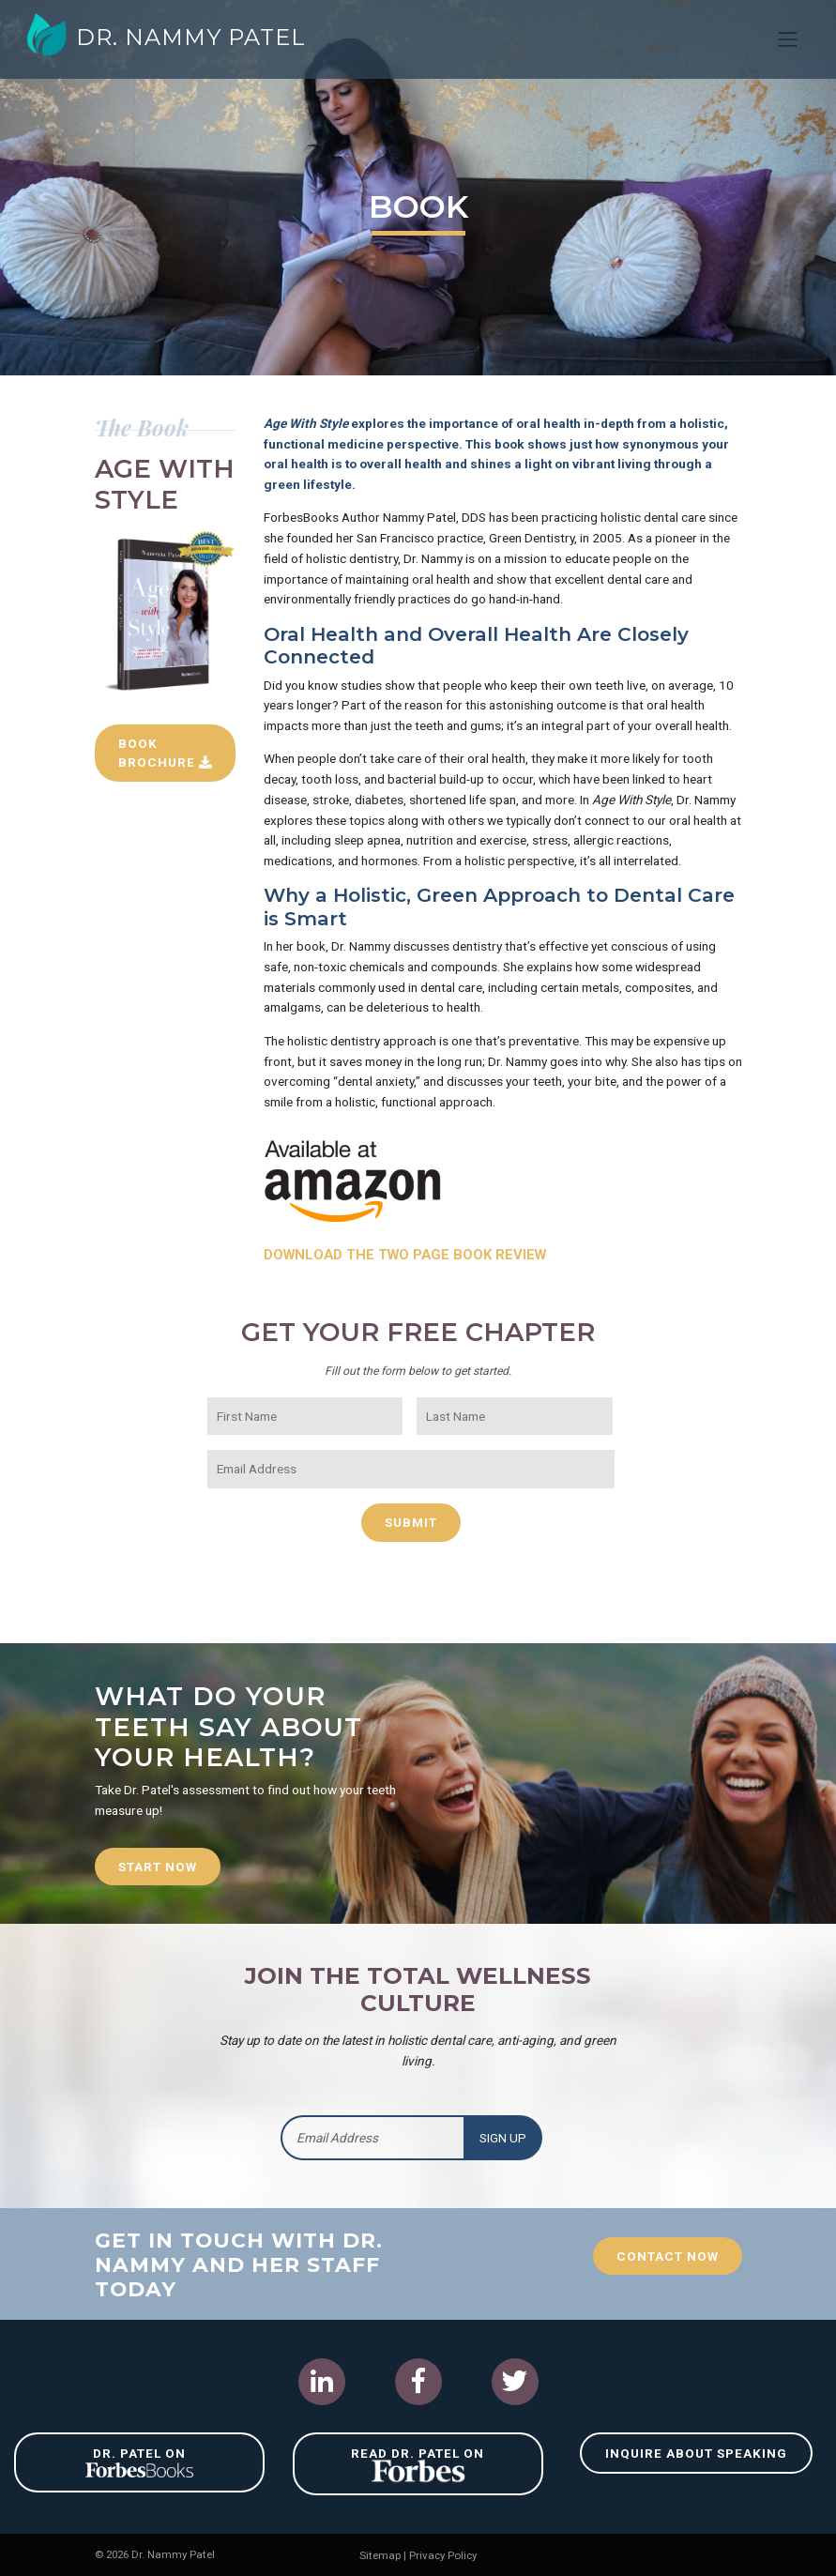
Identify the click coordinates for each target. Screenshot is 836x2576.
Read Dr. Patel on (417, 2464)
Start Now (157, 1865)
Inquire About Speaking (696, 2452)
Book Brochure (156, 762)
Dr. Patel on (139, 2461)
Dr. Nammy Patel (167, 37)
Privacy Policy (443, 2554)
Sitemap (380, 2554)
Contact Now (667, 2254)
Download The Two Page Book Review (409, 1254)
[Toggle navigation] (788, 39)
